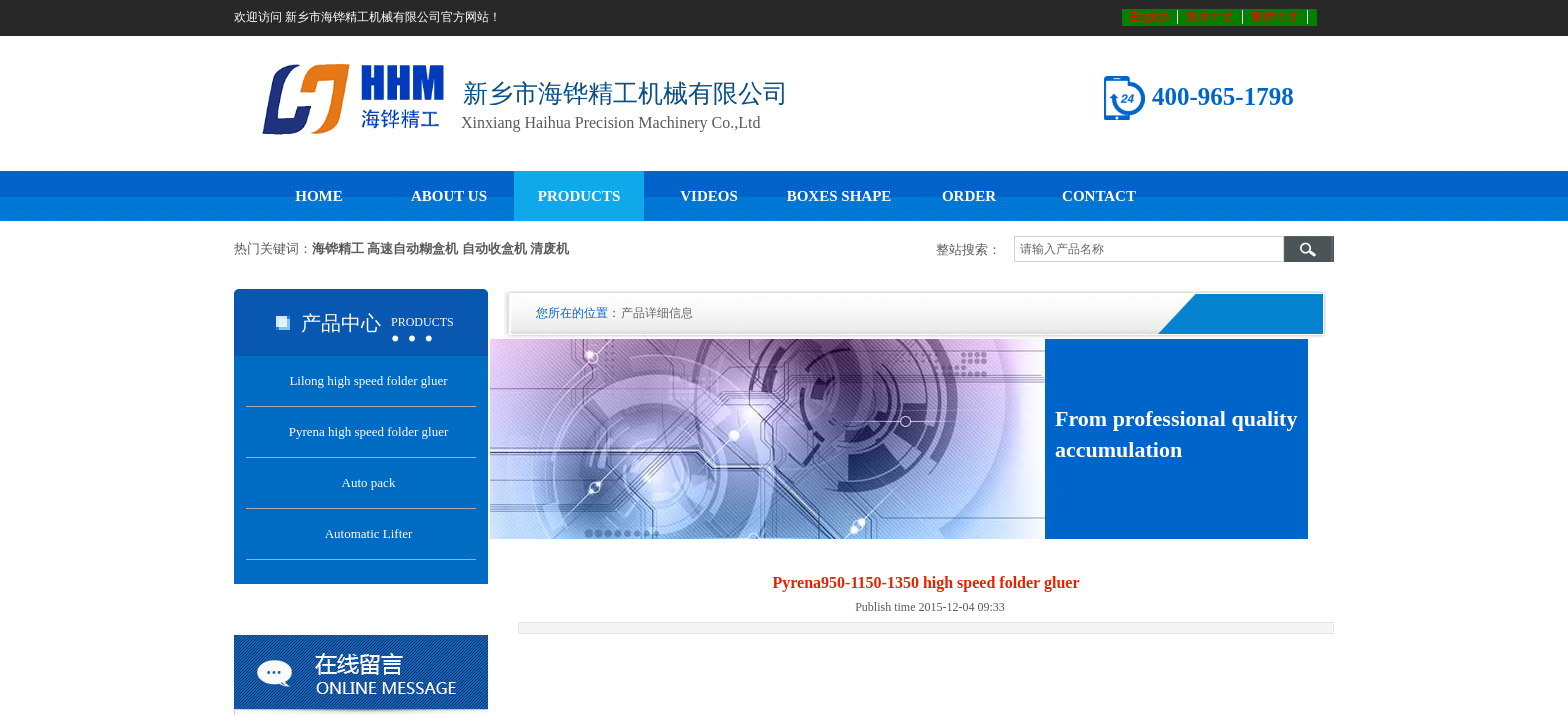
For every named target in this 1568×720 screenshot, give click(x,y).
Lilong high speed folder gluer (368, 380)
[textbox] (1149, 249)
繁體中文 (1275, 17)
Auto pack (369, 482)
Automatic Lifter (369, 533)
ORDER (969, 196)
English (1149, 17)
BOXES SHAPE (839, 196)
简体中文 (1210, 17)
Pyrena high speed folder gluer (369, 431)
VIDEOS (709, 196)
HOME (319, 196)
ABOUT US (449, 196)
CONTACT (1099, 196)
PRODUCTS (579, 196)
